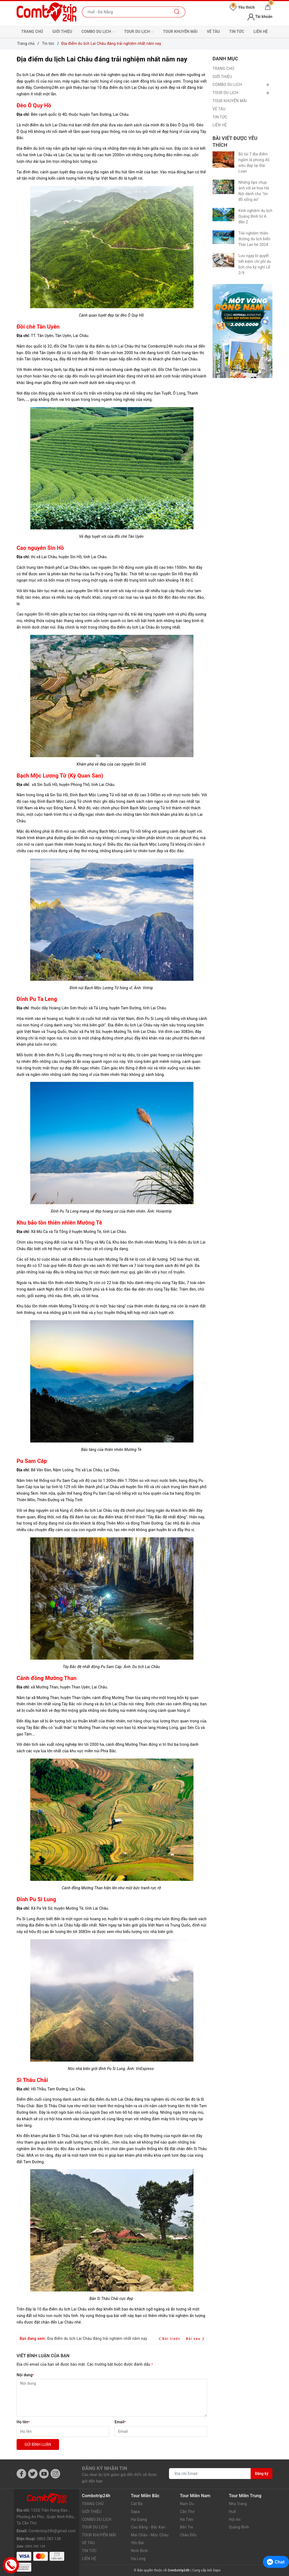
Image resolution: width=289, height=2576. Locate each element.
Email (120, 2422)
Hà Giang (139, 2519)
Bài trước (170, 2339)
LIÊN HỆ (261, 31)
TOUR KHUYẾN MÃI (180, 31)
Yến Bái (137, 2543)
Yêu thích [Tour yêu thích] (242, 7)
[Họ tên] (63, 2431)
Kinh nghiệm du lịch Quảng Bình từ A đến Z (255, 216)
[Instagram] (55, 2473)
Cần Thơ (187, 2511)
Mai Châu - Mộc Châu (149, 2535)
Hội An (235, 2519)
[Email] (161, 2431)
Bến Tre (186, 2527)
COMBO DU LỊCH (98, 32)
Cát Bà (137, 2504)
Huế (232, 2511)
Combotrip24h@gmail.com (52, 2521)
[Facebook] (21, 2473)
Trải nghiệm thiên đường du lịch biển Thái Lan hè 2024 (254, 239)
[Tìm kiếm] (177, 12)
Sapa (135, 2511)
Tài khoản (260, 16)
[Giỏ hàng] (267, 7)
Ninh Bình (139, 2551)
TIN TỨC (236, 31)
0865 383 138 (49, 2529)
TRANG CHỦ (32, 31)
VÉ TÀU (213, 31)
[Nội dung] (112, 2398)
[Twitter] (33, 2473)
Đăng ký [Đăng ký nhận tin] (261, 2473)
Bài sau (195, 2339)
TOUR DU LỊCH (139, 32)
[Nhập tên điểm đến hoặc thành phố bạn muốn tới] (125, 12)
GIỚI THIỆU (62, 31)
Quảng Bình (239, 2527)
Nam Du (187, 2504)
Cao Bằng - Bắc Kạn (148, 2527)
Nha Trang (238, 2504)
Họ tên (23, 2422)
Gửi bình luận (37, 2444)
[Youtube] (44, 2473)
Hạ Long (138, 2558)
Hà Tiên (186, 2519)
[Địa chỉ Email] (210, 2473)
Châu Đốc (188, 2535)
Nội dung (25, 2375)
